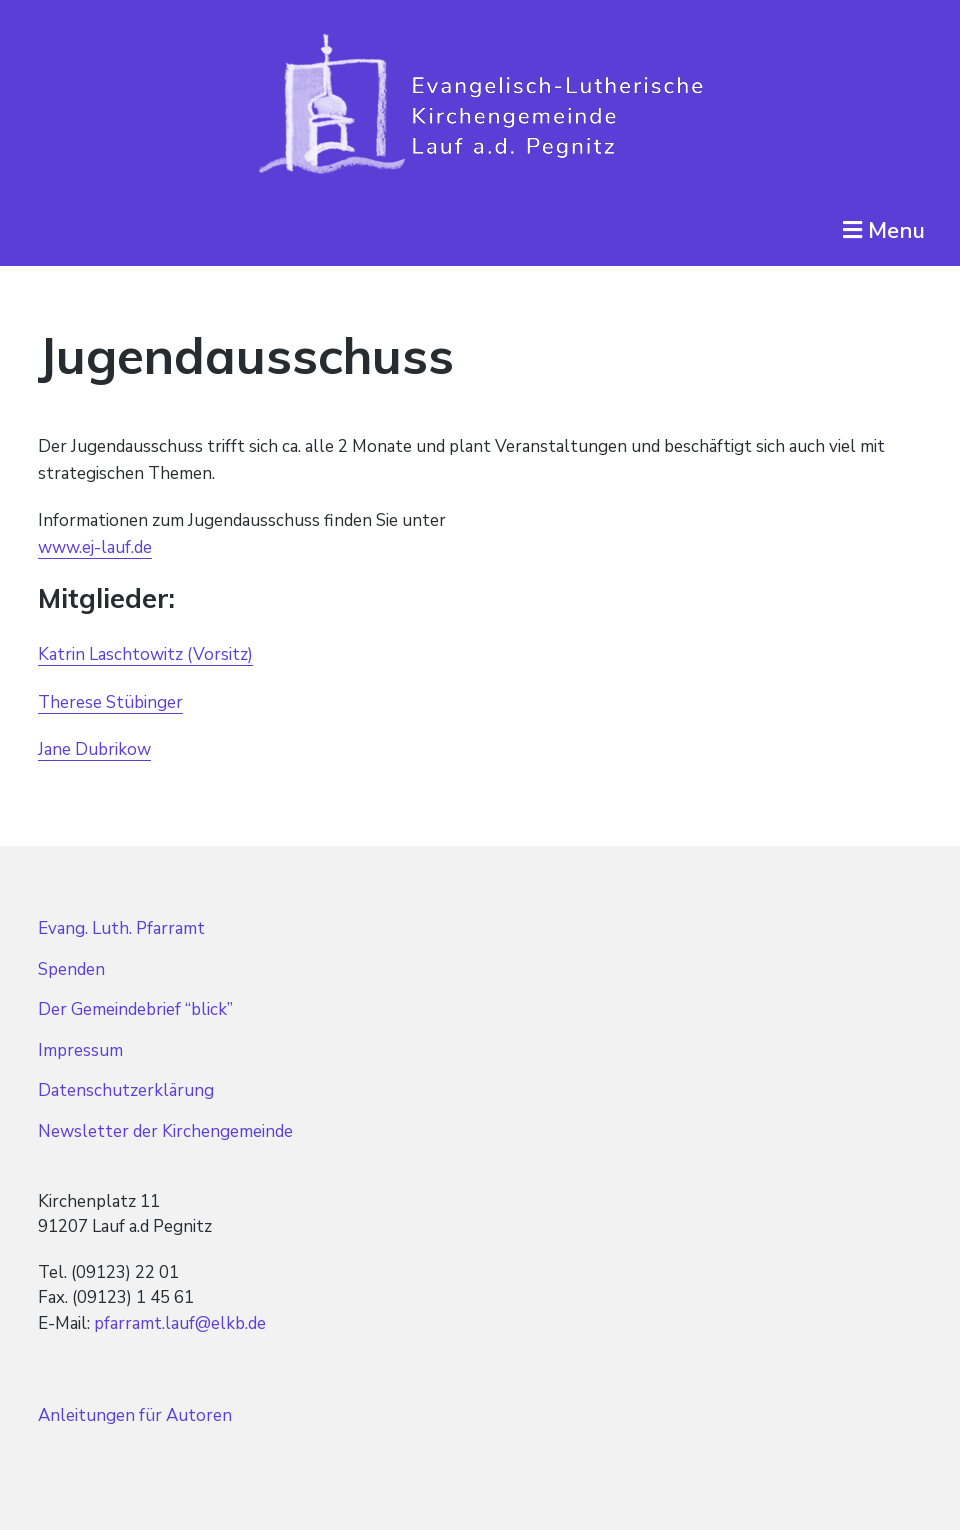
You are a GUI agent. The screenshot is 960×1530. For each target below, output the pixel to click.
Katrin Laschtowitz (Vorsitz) (145, 654)
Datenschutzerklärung (126, 1090)
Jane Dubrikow (94, 749)
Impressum (80, 1050)
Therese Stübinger (110, 702)
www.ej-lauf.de (95, 547)
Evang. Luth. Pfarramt (121, 928)
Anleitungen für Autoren (135, 1415)
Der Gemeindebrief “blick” (135, 1009)
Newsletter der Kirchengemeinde (165, 1131)
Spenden (71, 969)
